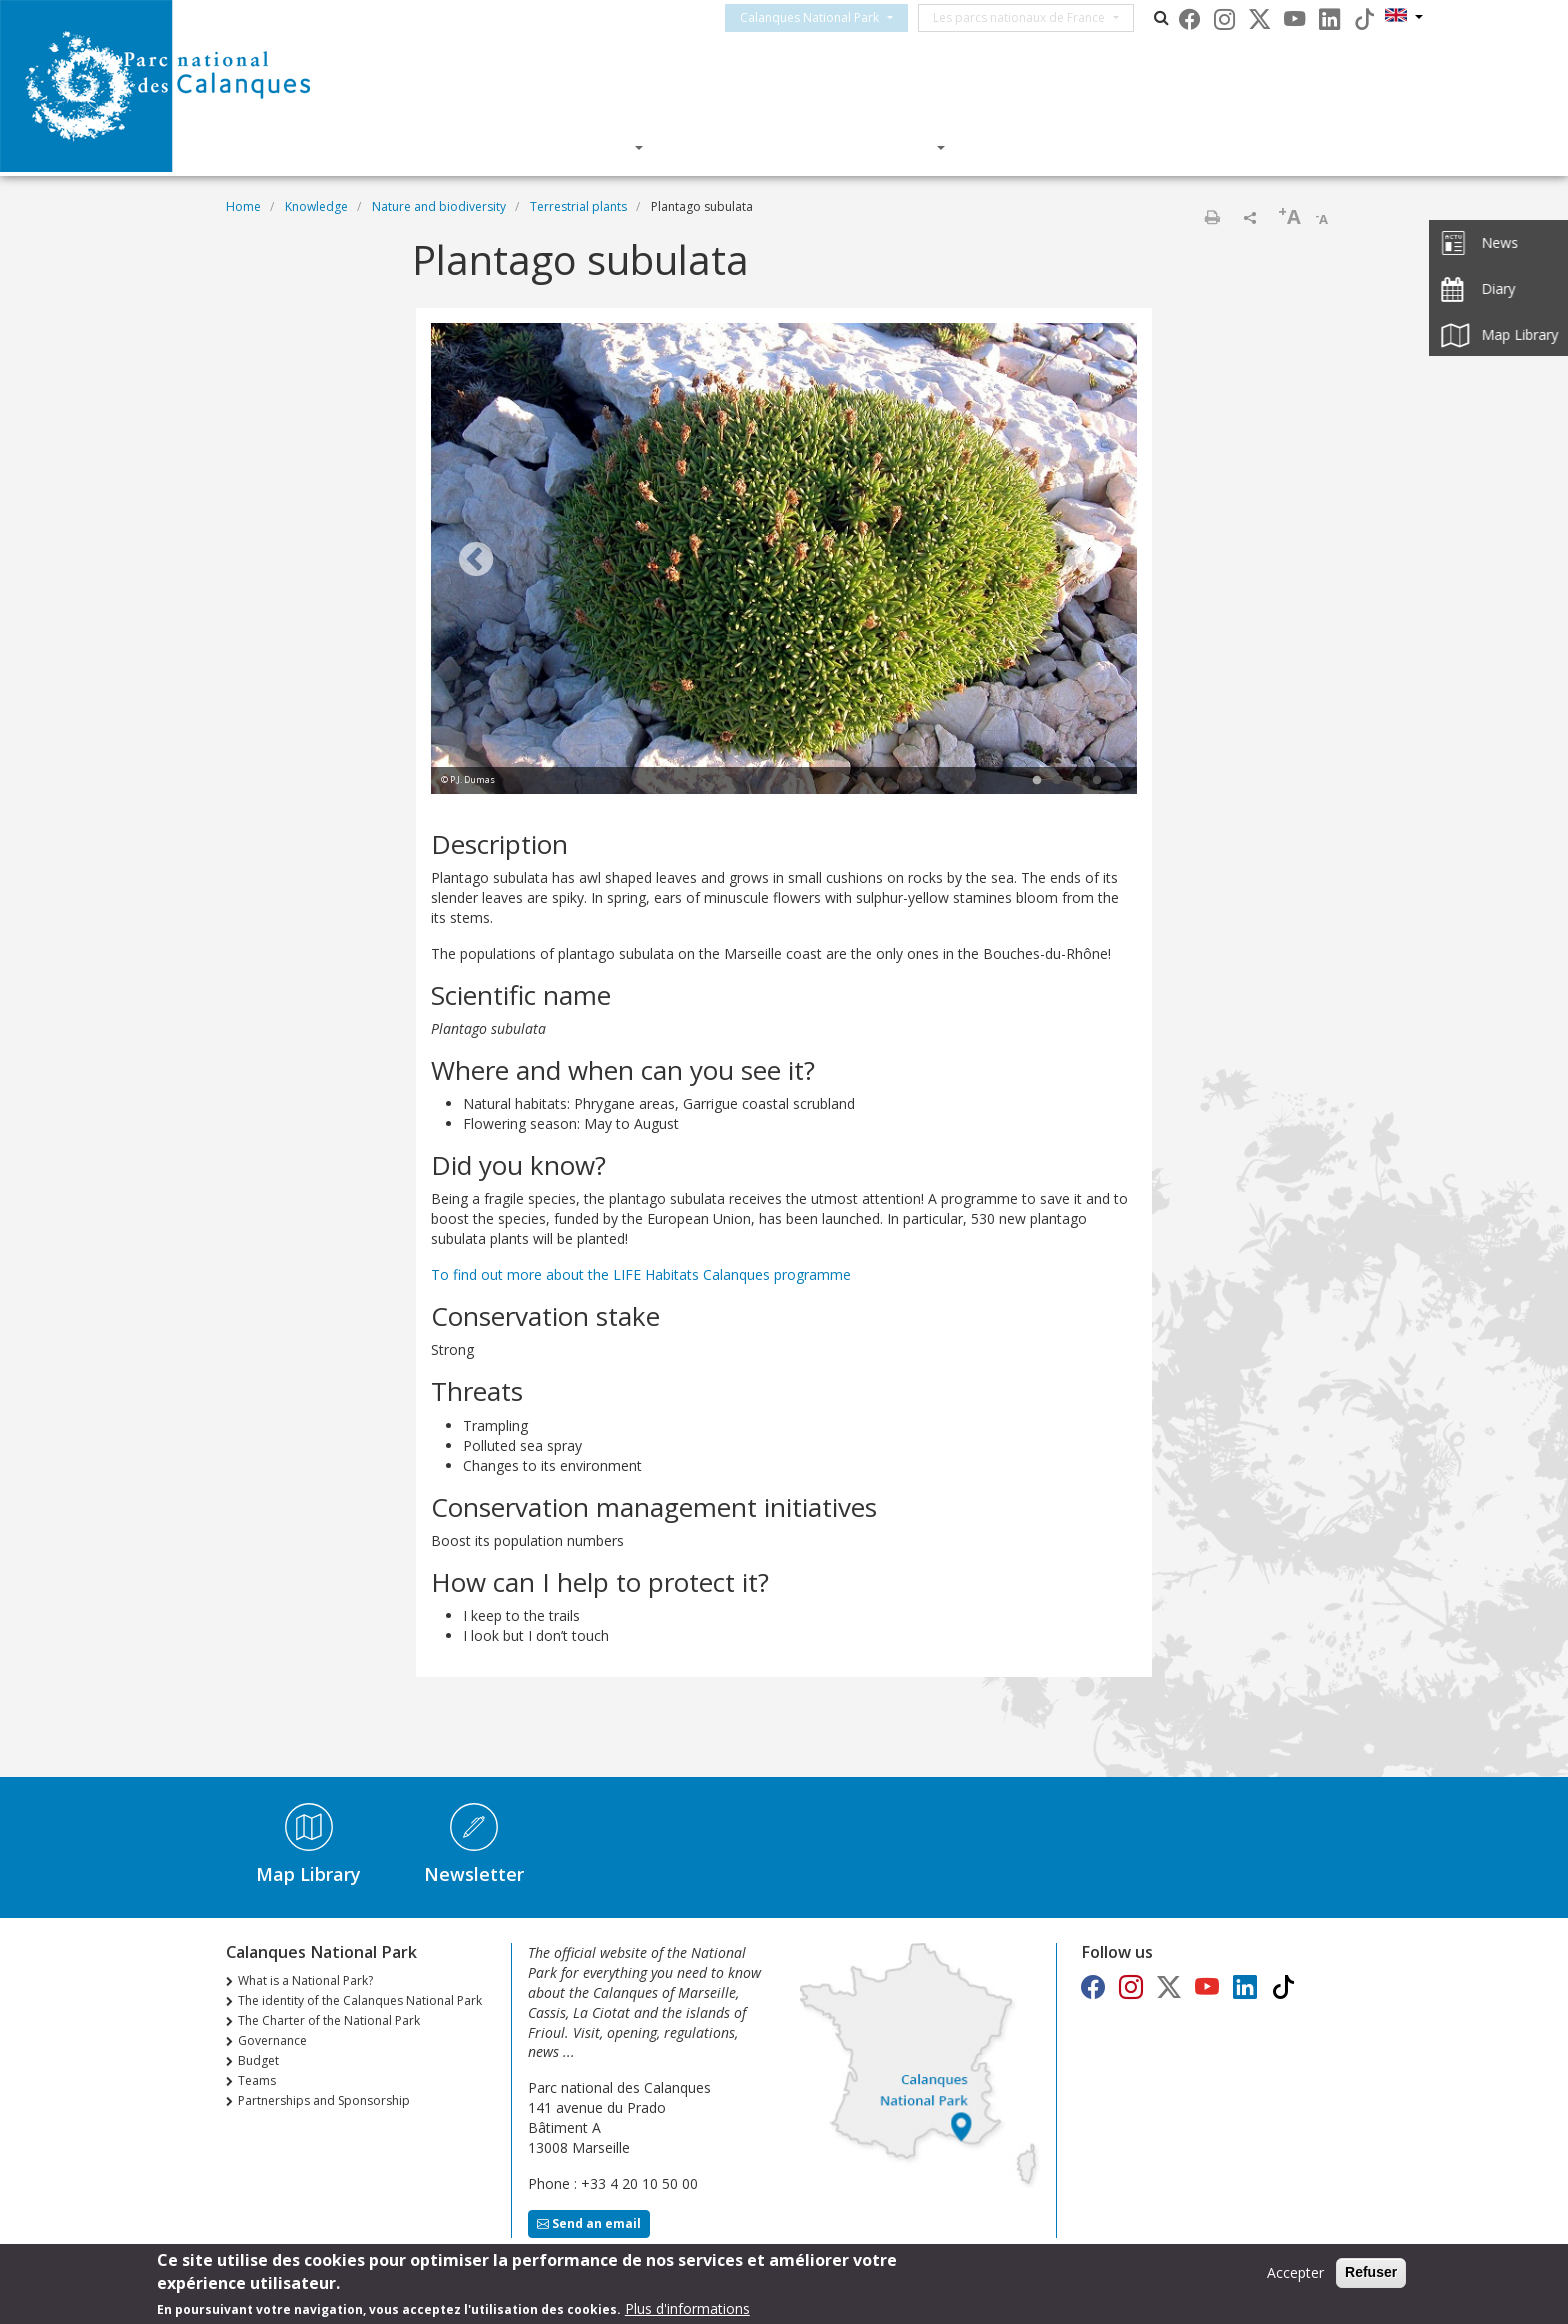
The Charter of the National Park (329, 2020)
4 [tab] (1097, 781)
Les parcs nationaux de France (1037, 17)
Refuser (1371, 2273)
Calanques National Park (827, 17)
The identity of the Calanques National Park (360, 2000)
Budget (258, 2060)
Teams (257, 2080)
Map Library (308, 1874)
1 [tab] (1037, 781)
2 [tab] (1057, 781)
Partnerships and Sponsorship (324, 2100)
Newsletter (474, 1874)
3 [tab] (1077, 781)
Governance (272, 2040)
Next (1092, 561)
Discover (587, 147)
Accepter (1295, 2273)
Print (1212, 217)
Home (243, 206)
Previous (476, 561)
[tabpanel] (784, 561)
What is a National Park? (305, 1980)
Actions (892, 147)
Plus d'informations (687, 2308)
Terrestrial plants (578, 206)
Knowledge (741, 147)
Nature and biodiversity (439, 206)
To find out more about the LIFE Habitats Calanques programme (641, 1274)
